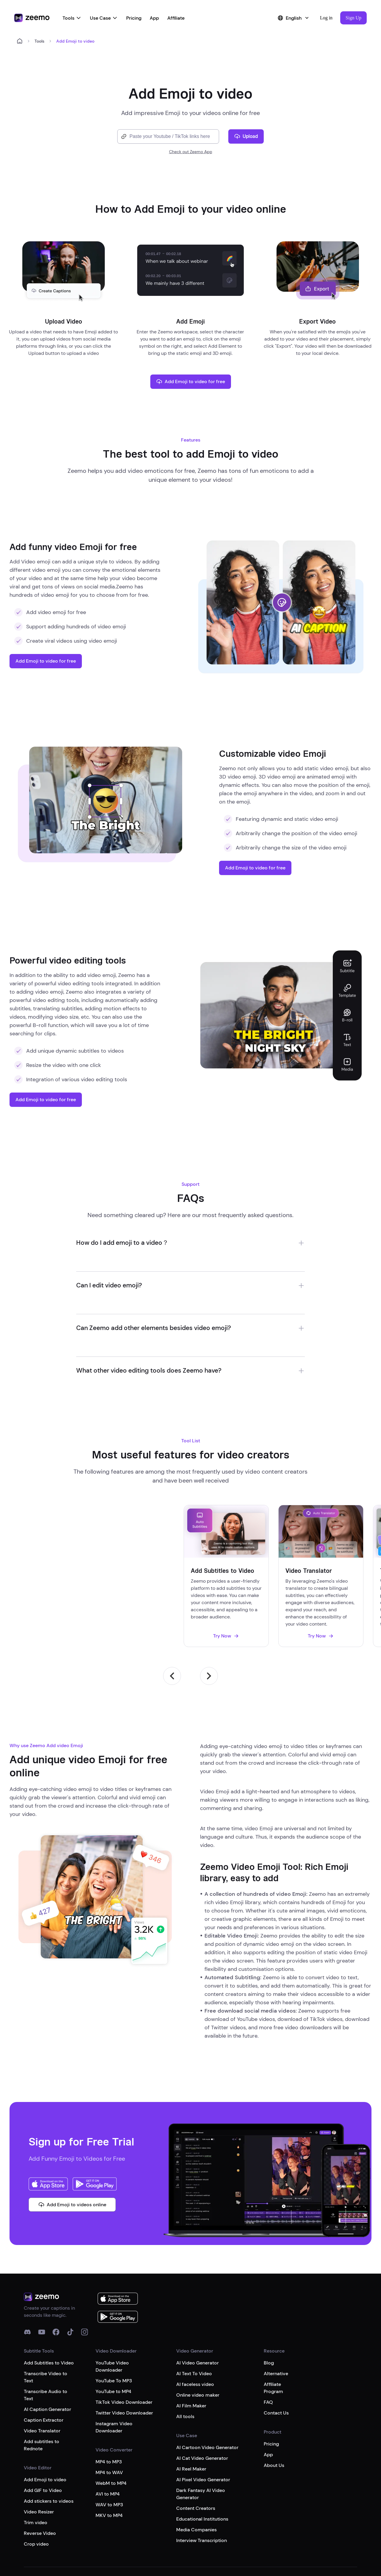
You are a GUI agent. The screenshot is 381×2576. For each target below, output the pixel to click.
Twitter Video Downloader (124, 2372)
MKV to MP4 (109, 2475)
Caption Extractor (43, 2379)
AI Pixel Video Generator (203, 2439)
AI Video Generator (197, 2322)
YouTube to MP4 (113, 2351)
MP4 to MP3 (109, 2421)
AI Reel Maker (191, 2428)
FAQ (268, 2362)
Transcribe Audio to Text (45, 2354)
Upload (246, 136)
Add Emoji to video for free (190, 381)
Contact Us (276, 2372)
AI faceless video (195, 2344)
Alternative (276, 2333)
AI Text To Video (194, 2333)
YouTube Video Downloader (112, 2326)
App (154, 18)
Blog (269, 2322)
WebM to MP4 (111, 2443)
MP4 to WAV (109, 2432)
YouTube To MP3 (114, 2340)
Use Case (104, 18)
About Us (274, 2425)
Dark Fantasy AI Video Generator (200, 2453)
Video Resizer (39, 2471)
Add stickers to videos (49, 2460)
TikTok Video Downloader (124, 2362)
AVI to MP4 (108, 2453)
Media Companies (196, 2489)
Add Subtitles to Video (49, 2322)
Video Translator (42, 2390)
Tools (72, 18)
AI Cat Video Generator (202, 2418)
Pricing (133, 18)
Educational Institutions (202, 2478)
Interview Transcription (201, 2500)
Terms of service (128, 2539)
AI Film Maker (191, 2365)
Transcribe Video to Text (45, 2336)
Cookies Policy (200, 2539)
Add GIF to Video (43, 2450)
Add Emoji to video (45, 2439)
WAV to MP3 (109, 2464)
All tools (185, 2376)
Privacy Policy (165, 2539)
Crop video (36, 2503)
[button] (353, 17)
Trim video (35, 2482)
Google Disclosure (239, 2539)
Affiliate (176, 18)
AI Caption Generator (47, 2369)
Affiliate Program (273, 2347)
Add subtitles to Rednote (41, 2404)
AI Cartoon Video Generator (207, 2407)
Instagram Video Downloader (114, 2386)
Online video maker (197, 2354)
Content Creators (195, 2468)
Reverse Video (40, 2493)
